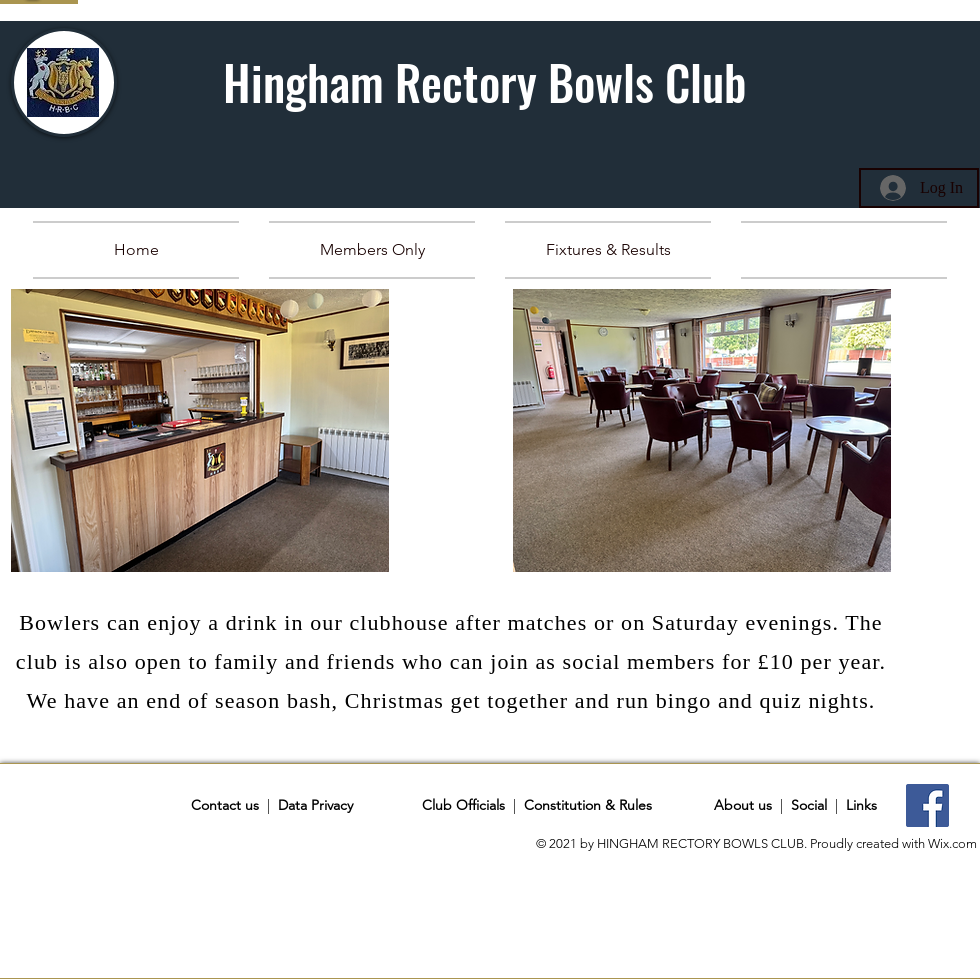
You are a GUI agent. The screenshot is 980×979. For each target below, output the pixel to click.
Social (809, 805)
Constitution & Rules (588, 805)
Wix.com (952, 843)
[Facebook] (927, 805)
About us (743, 805)
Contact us (227, 805)
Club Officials (463, 805)
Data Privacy (315, 805)
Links (861, 805)
